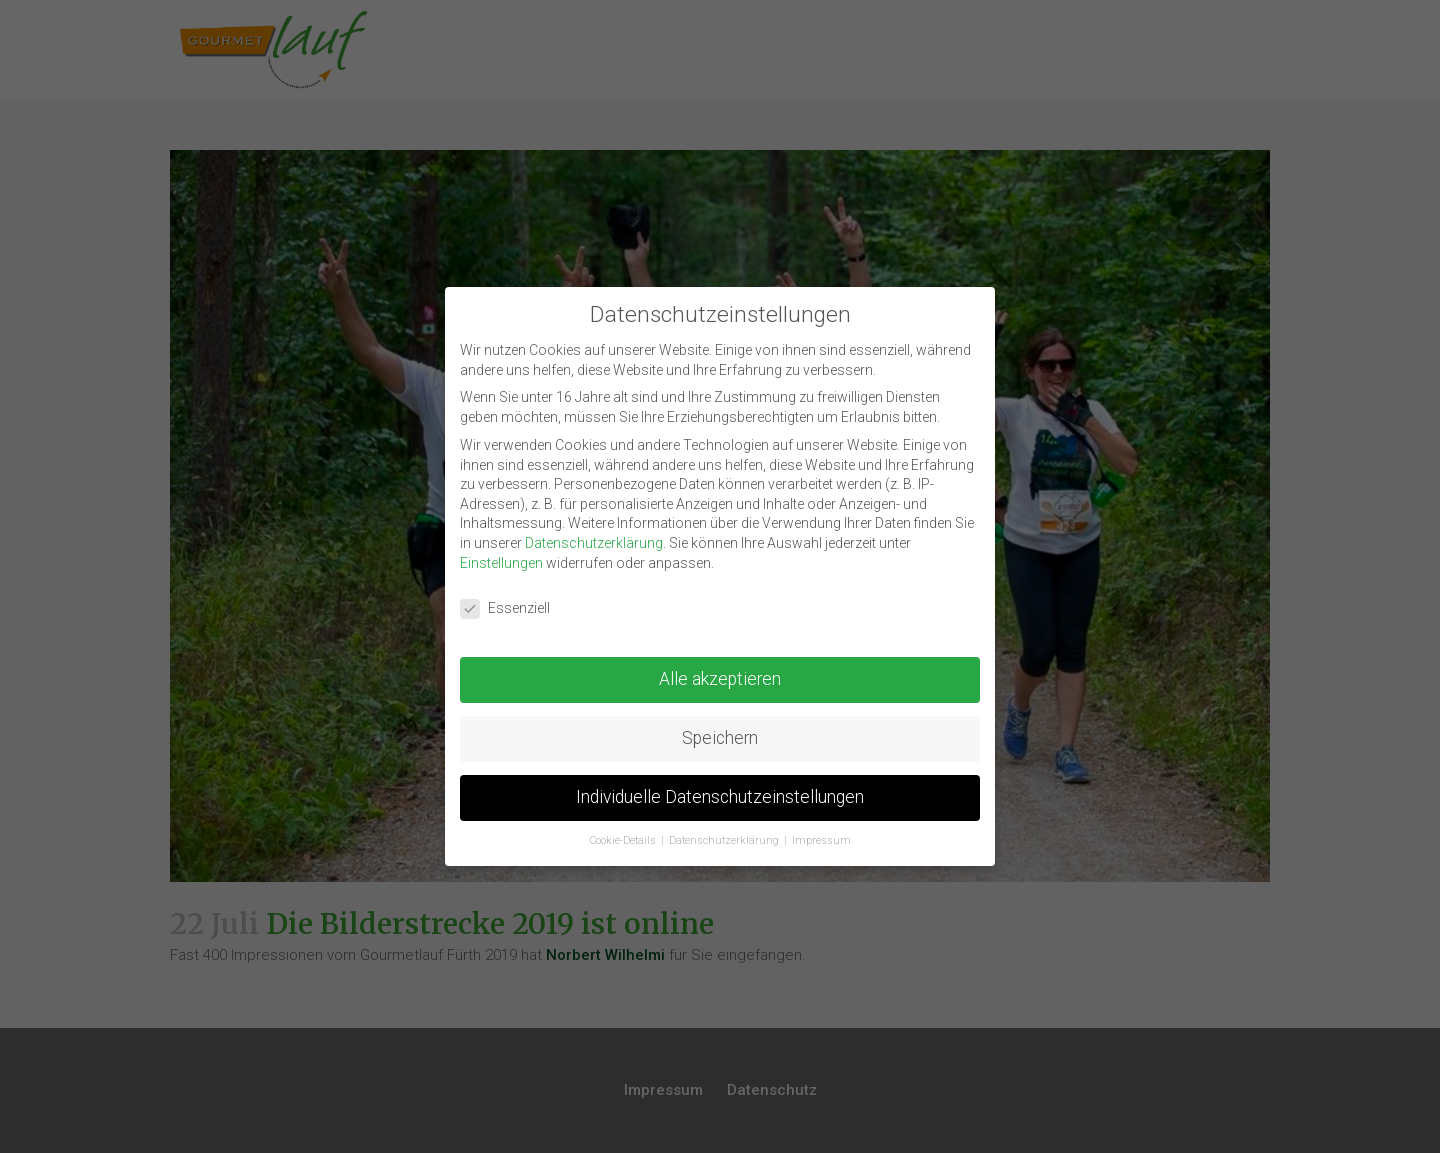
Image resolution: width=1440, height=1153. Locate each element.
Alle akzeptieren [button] (720, 679)
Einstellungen (501, 563)
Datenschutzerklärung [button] (725, 840)
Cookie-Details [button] (624, 840)
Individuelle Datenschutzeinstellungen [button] (720, 797)
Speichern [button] (720, 738)
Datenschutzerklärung (594, 543)
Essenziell (505, 608)
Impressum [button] (821, 840)
